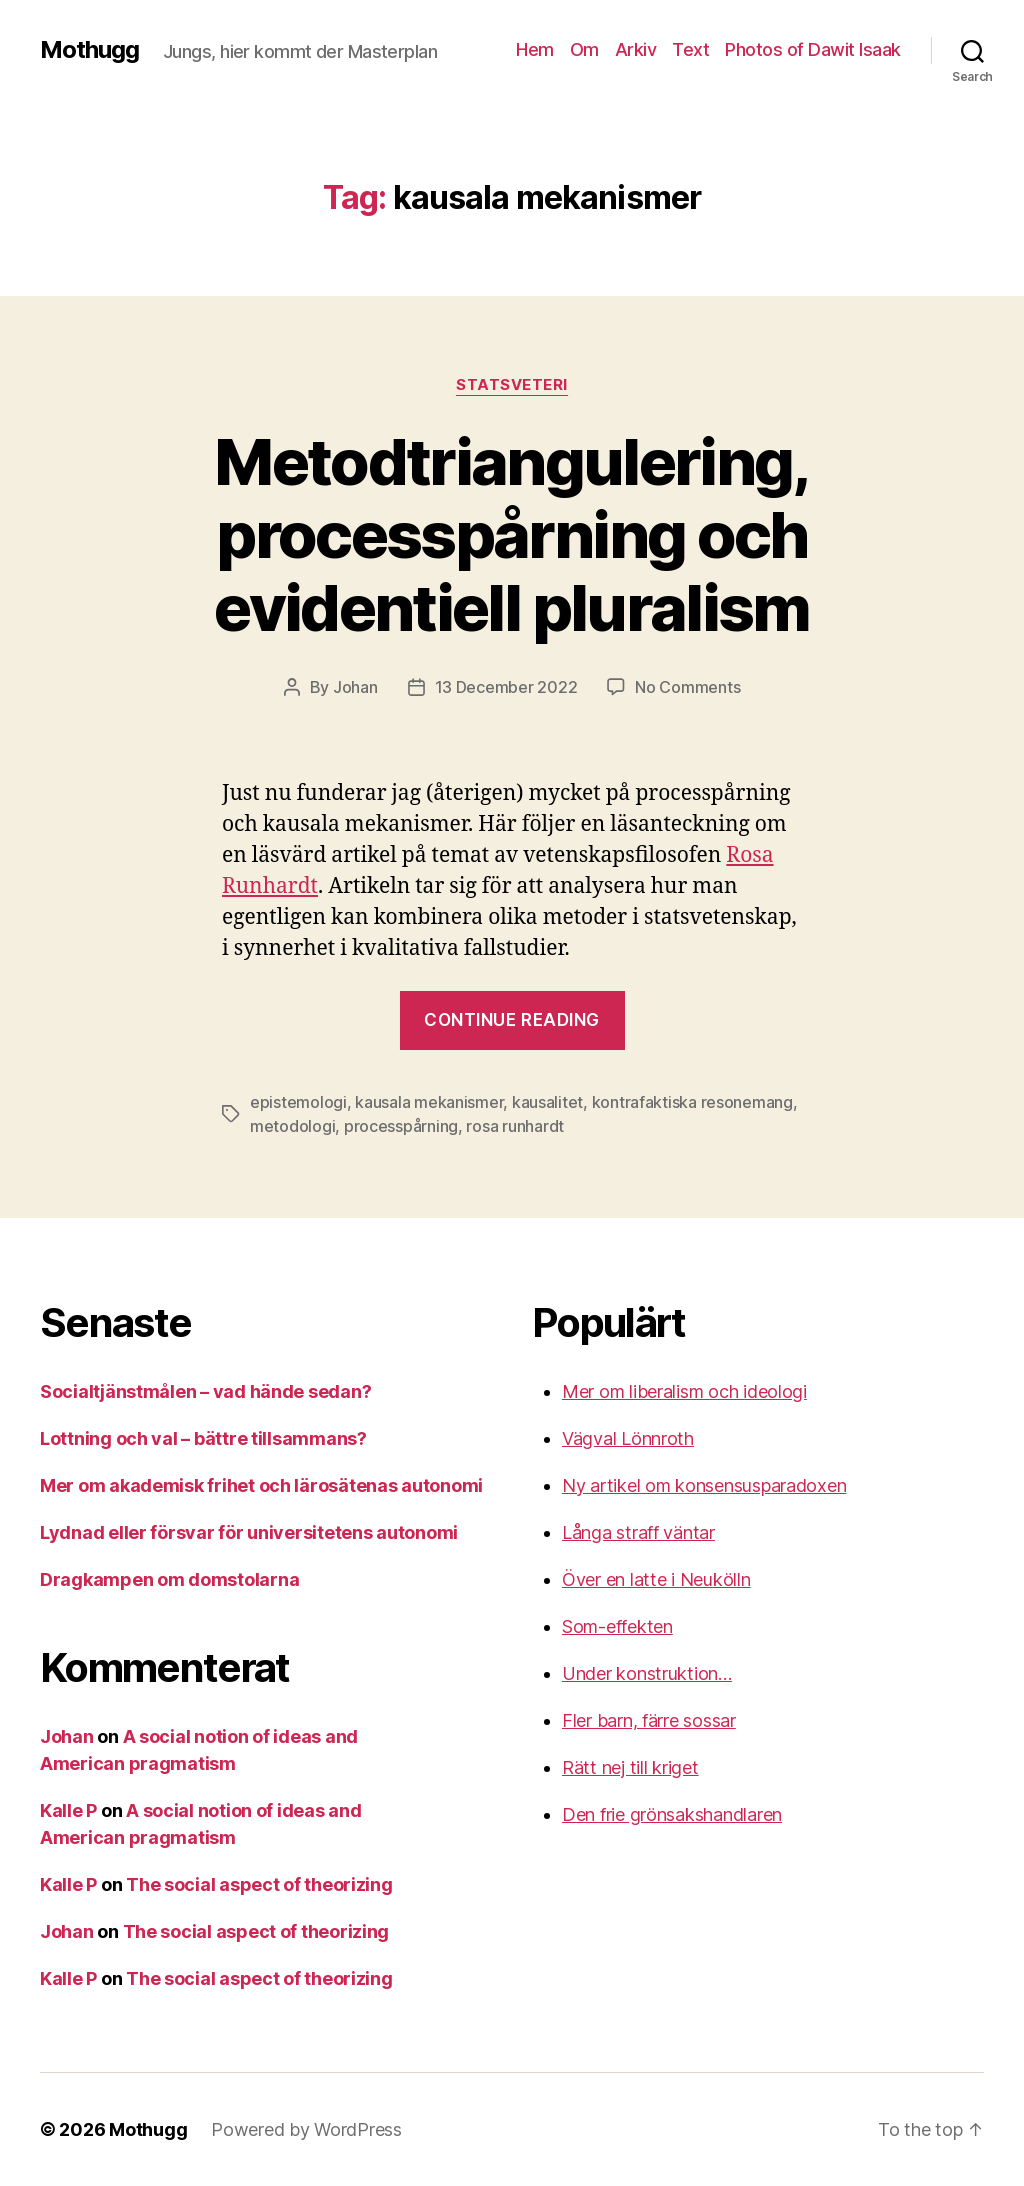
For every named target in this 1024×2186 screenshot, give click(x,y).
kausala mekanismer (429, 1102)
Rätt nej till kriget (630, 1767)
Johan (355, 687)
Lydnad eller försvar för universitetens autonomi (249, 1532)
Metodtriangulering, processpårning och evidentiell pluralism (511, 534)
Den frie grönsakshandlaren (672, 1814)
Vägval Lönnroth (628, 1438)
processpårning (401, 1126)
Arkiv (636, 49)
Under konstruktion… (647, 1673)
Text (690, 49)
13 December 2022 (506, 687)
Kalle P (68, 1810)
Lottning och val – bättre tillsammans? (203, 1438)
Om (584, 49)
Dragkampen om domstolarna (169, 1579)
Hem (535, 49)
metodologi (292, 1126)
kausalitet (547, 1102)
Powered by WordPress (306, 2129)
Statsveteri (512, 385)
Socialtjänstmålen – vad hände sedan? (205, 1391)
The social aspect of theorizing (259, 1884)
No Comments (687, 687)
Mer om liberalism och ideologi (684, 1391)
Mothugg (89, 50)
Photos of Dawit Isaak (813, 49)
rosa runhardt (515, 1126)
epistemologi (298, 1102)
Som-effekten (617, 1626)
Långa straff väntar (638, 1532)
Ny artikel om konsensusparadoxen (704, 1485)
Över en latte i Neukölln (656, 1579)
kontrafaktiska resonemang (692, 1102)
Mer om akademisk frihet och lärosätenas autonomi (261, 1485)
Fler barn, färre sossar (649, 1720)
